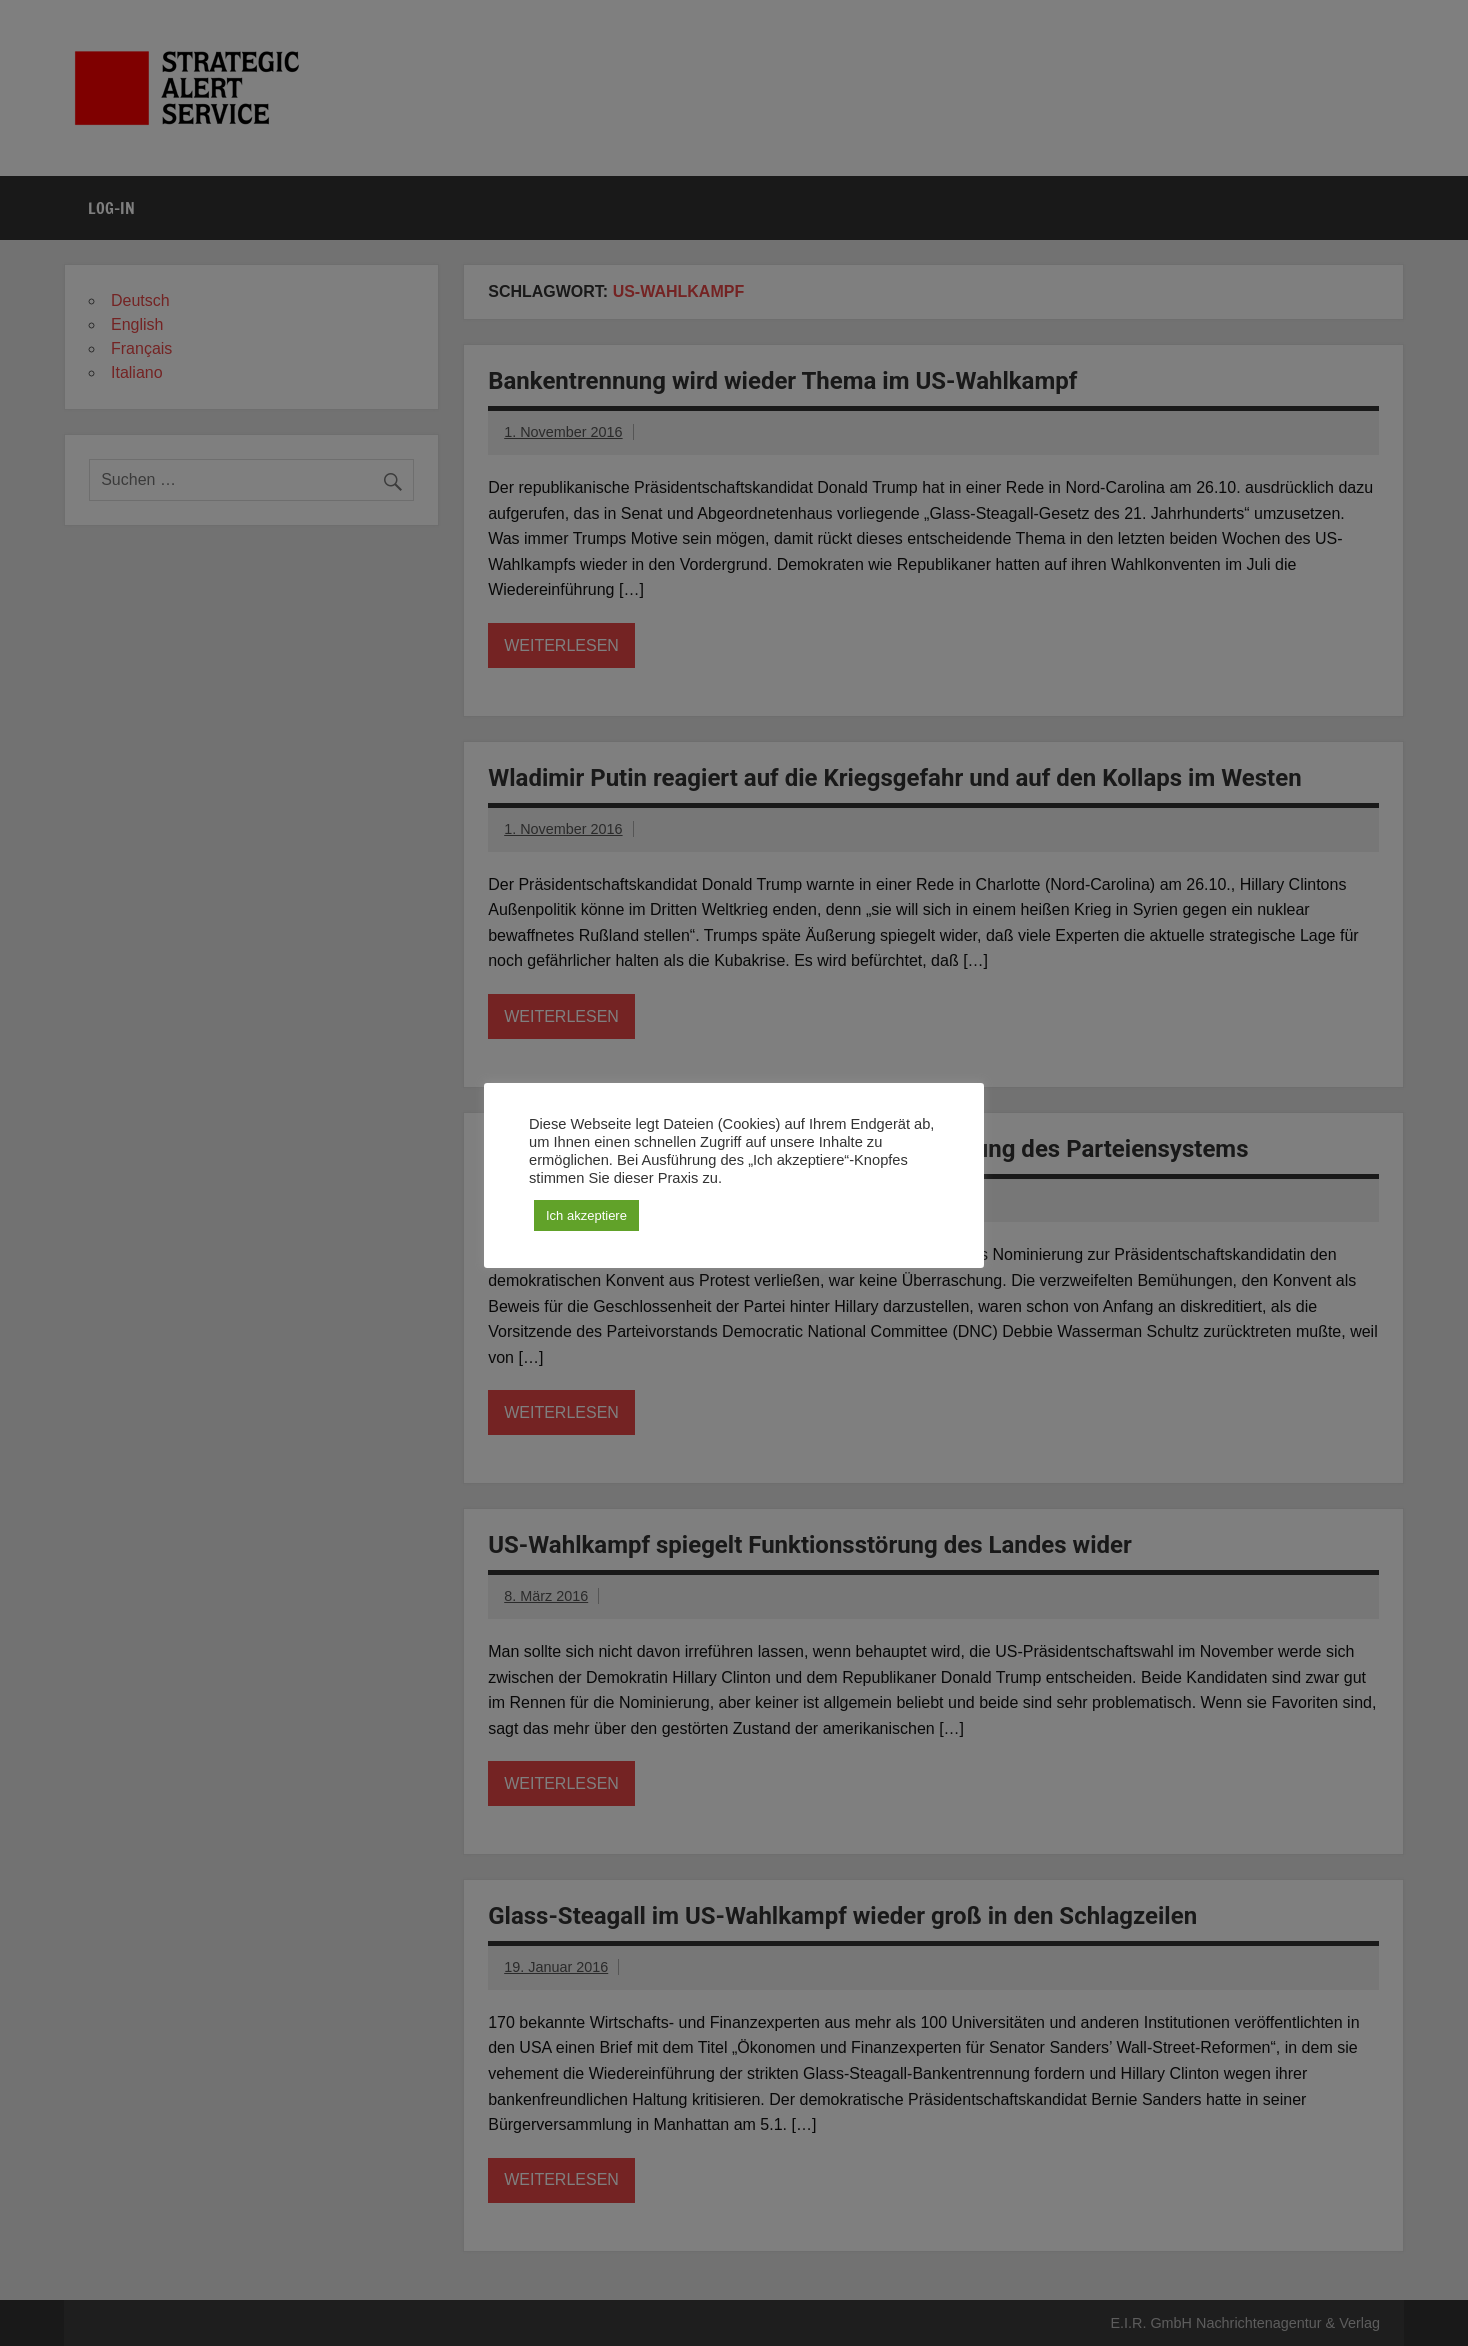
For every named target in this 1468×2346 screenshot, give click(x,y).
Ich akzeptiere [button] (586, 1215)
